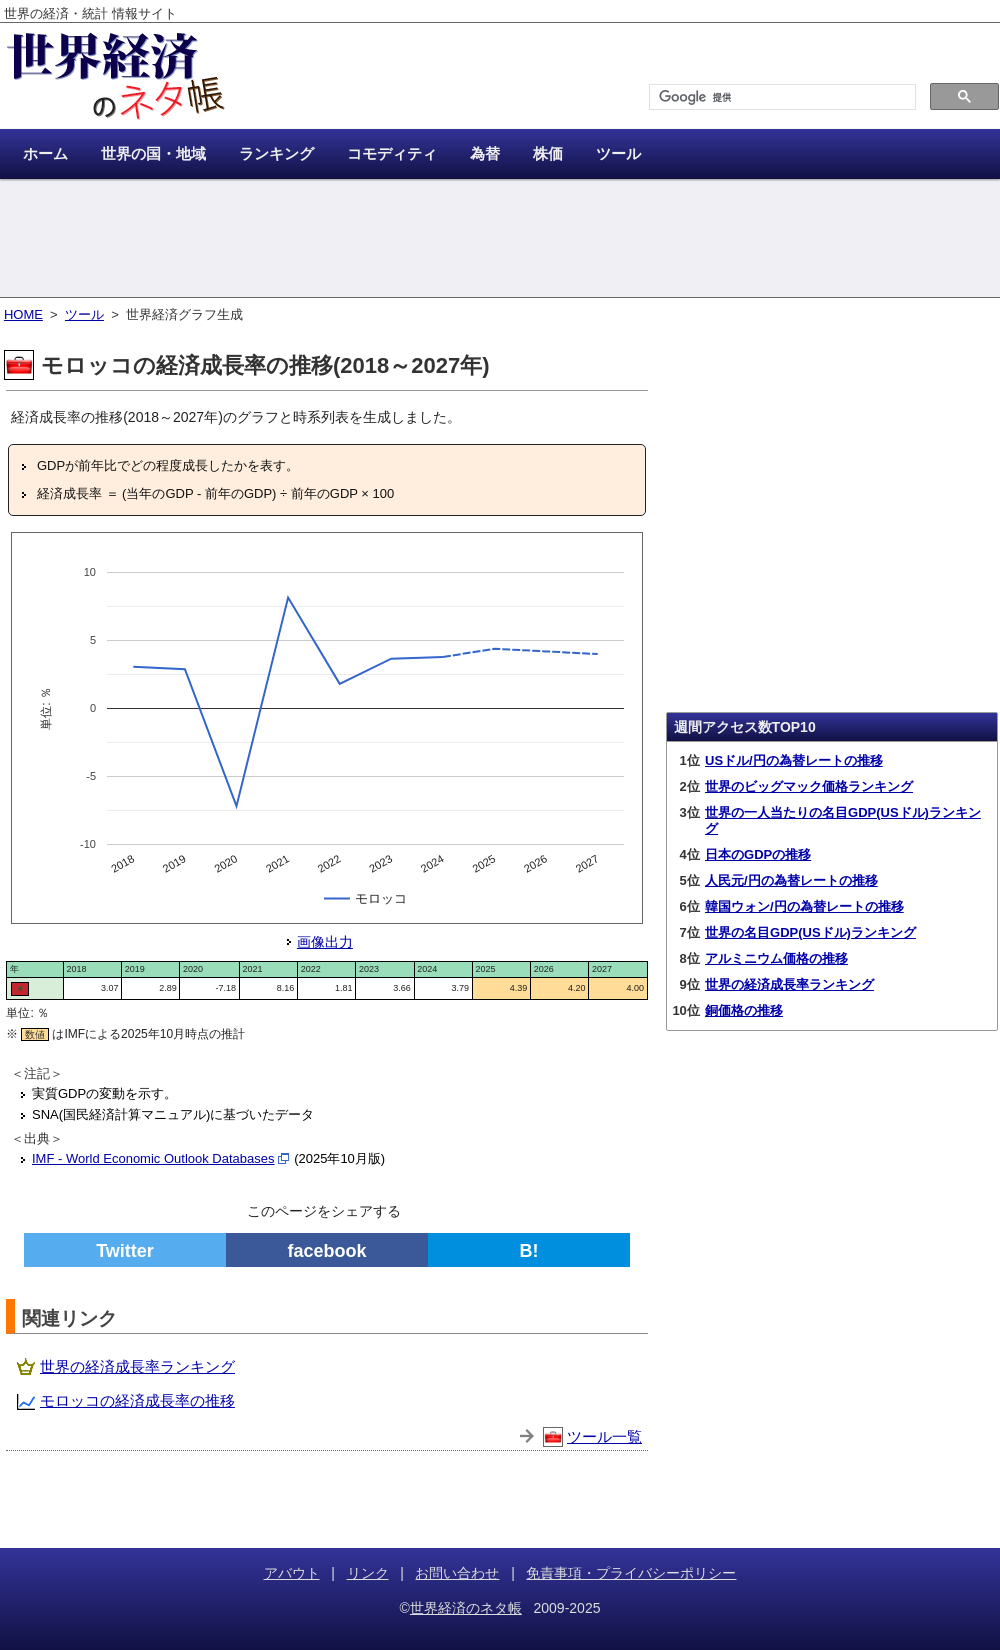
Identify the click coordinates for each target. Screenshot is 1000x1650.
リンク (368, 1573)
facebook (326, 1251)
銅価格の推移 (744, 1010)
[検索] (780, 97)
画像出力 (325, 942)
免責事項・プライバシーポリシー (631, 1573)
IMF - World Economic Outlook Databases (153, 1158)
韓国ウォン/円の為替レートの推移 (804, 906)
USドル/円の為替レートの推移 (794, 760)
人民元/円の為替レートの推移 (791, 880)
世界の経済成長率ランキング (137, 1366)
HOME (23, 314)
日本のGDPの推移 (758, 854)
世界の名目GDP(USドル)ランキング (810, 932)
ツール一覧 (604, 1436)
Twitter (125, 1251)
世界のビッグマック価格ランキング (809, 786)
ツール (84, 314)
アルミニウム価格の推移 (776, 958)
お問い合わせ (457, 1573)
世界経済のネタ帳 (466, 1608)
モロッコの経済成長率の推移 (137, 1400)
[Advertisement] (500, 240)
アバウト (292, 1573)
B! (529, 1251)
